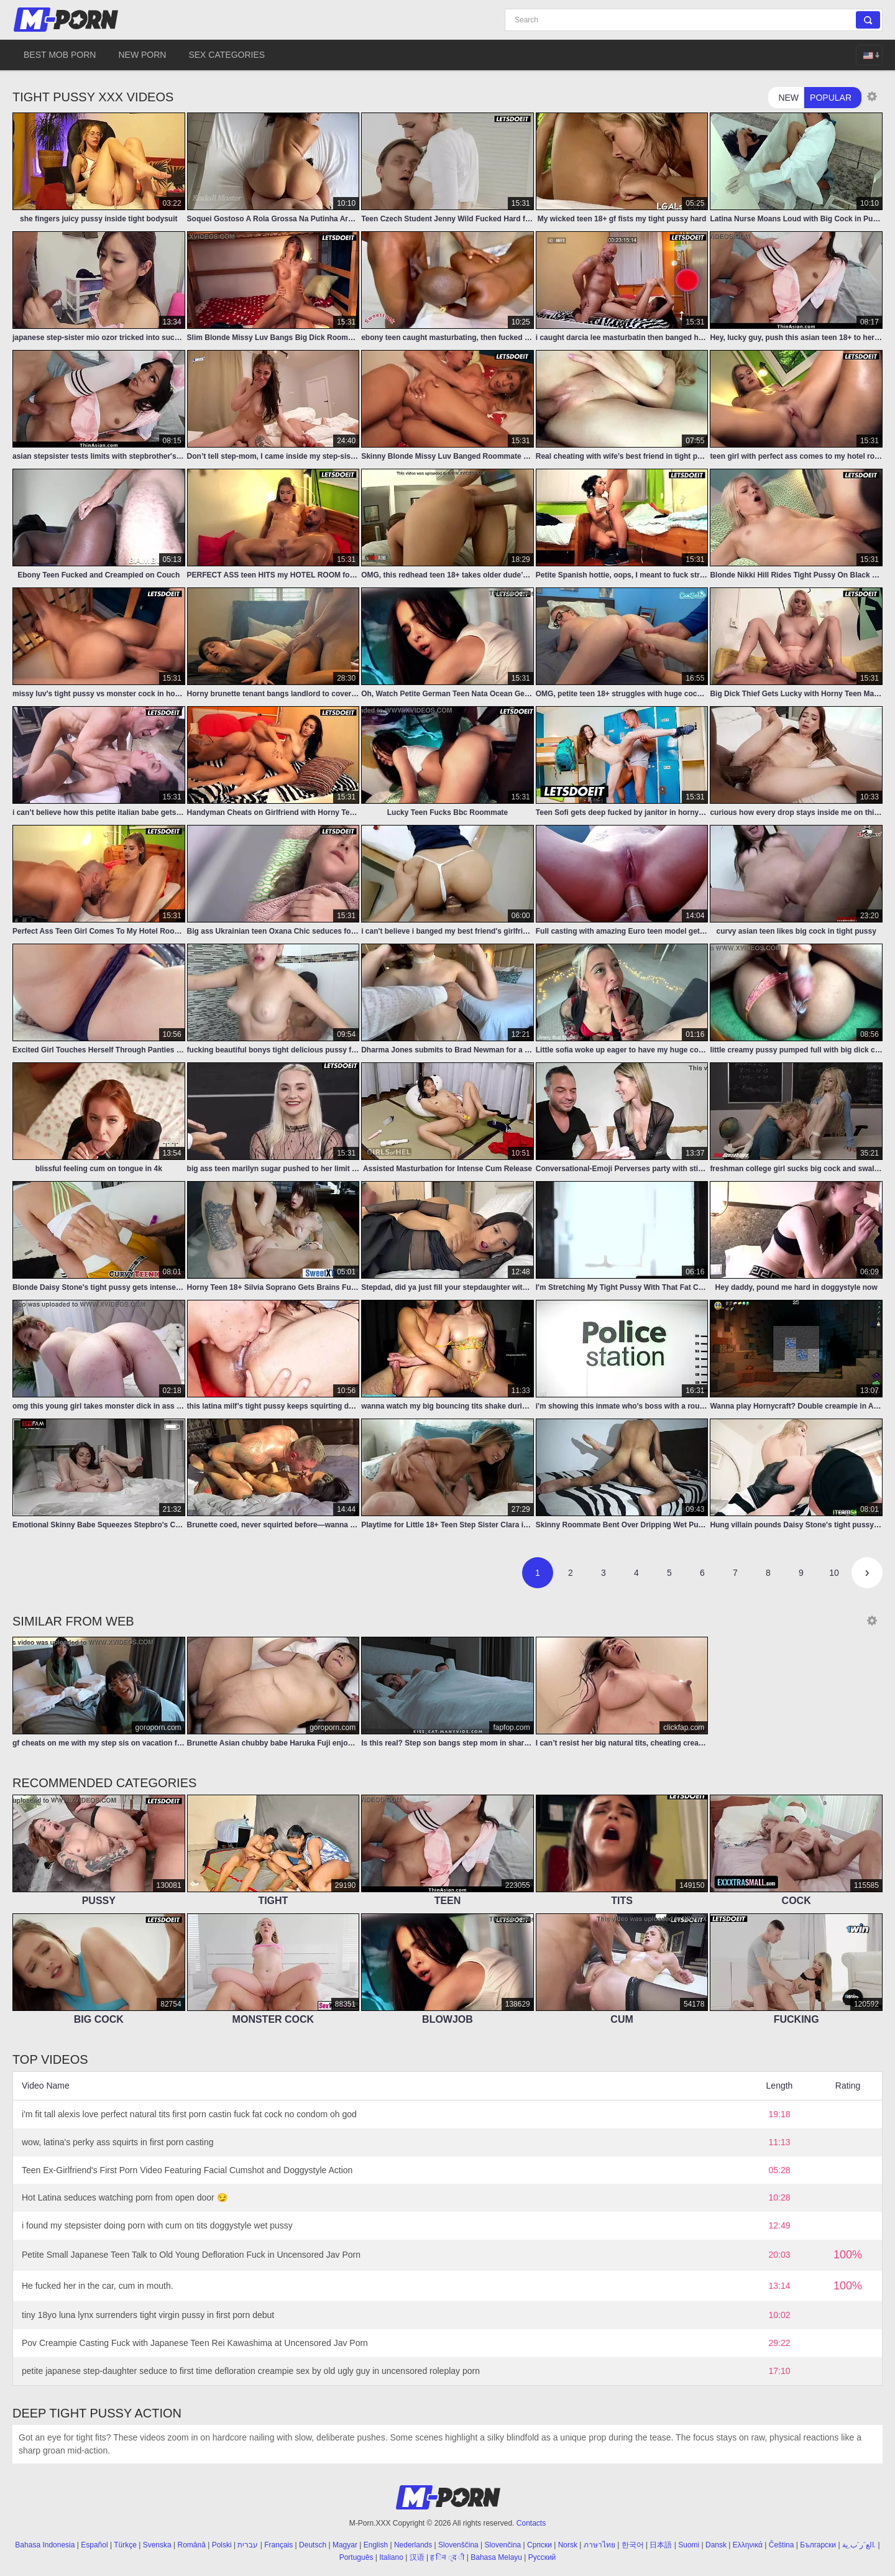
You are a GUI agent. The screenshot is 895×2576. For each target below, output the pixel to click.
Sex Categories (226, 55)
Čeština (781, 2545)
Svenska (157, 2545)
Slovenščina (458, 2545)
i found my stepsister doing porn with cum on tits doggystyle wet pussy (157, 2225)
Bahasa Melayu (496, 2557)
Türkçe (125, 2545)
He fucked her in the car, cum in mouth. (97, 2286)
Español (94, 2545)
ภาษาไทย (599, 2545)
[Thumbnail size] (872, 96)
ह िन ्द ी (447, 2557)
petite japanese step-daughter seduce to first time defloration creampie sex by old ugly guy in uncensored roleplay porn (251, 2371)
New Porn (142, 55)
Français (278, 2545)
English (376, 2545)
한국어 (633, 2545)
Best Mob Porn (60, 55)
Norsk (567, 2545)
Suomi (688, 2545)
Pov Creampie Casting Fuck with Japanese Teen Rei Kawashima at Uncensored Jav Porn (195, 2343)
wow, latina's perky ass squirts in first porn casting (117, 2142)
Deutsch (312, 2545)
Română (192, 2545)
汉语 (417, 2557)
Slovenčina (503, 2545)
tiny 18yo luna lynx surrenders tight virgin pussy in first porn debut (148, 2315)
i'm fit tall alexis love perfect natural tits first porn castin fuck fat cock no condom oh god (189, 2114)
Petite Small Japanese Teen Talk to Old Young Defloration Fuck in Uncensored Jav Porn (191, 2255)
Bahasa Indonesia (45, 2545)
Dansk (716, 2545)
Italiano (391, 2557)
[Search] (694, 20)
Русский (542, 2557)
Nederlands (413, 2545)
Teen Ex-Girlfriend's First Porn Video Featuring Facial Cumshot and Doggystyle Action (187, 2170)
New (788, 98)
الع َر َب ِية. (859, 2545)
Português (356, 2557)
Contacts (531, 2523)
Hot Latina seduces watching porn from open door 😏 (124, 2197)
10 (834, 1573)
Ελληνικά (748, 2545)
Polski (222, 2545)
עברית (247, 2545)
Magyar (345, 2545)
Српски (539, 2545)
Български (818, 2545)
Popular (830, 98)
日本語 (660, 2545)
